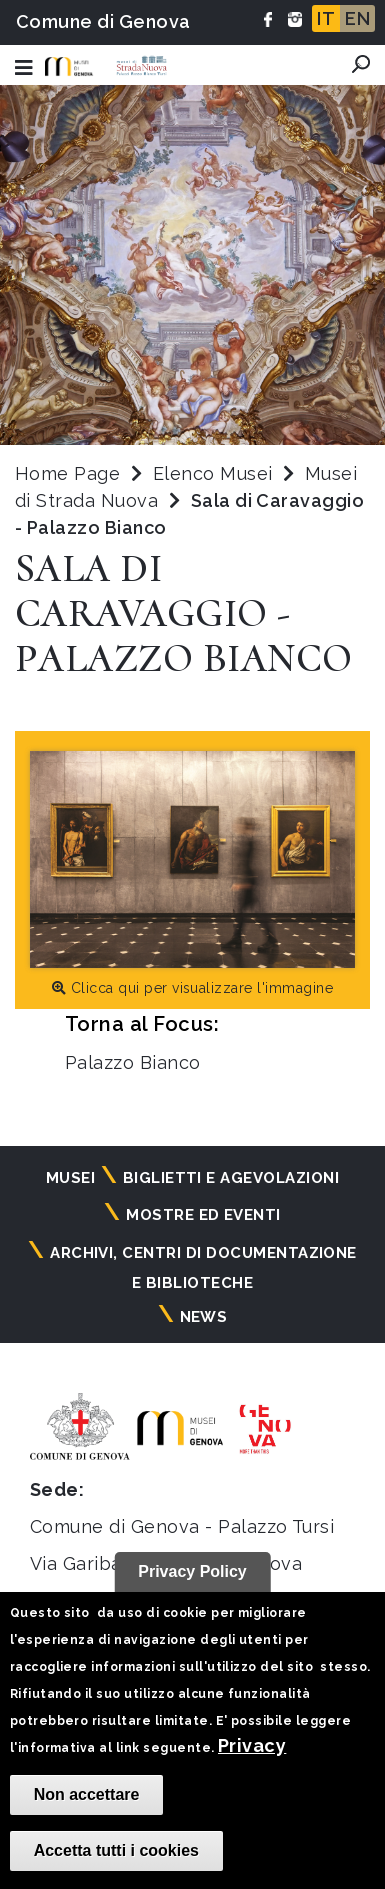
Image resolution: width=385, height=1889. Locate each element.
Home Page (67, 473)
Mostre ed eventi (203, 1215)
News (204, 1317)
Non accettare (87, 1794)
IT (326, 18)
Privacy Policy (192, 1571)
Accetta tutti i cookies (116, 1850)
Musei (70, 1178)
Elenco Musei (213, 473)
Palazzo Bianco (133, 1062)
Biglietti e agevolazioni (231, 1178)
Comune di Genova (103, 21)
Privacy (252, 1745)
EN (357, 18)
